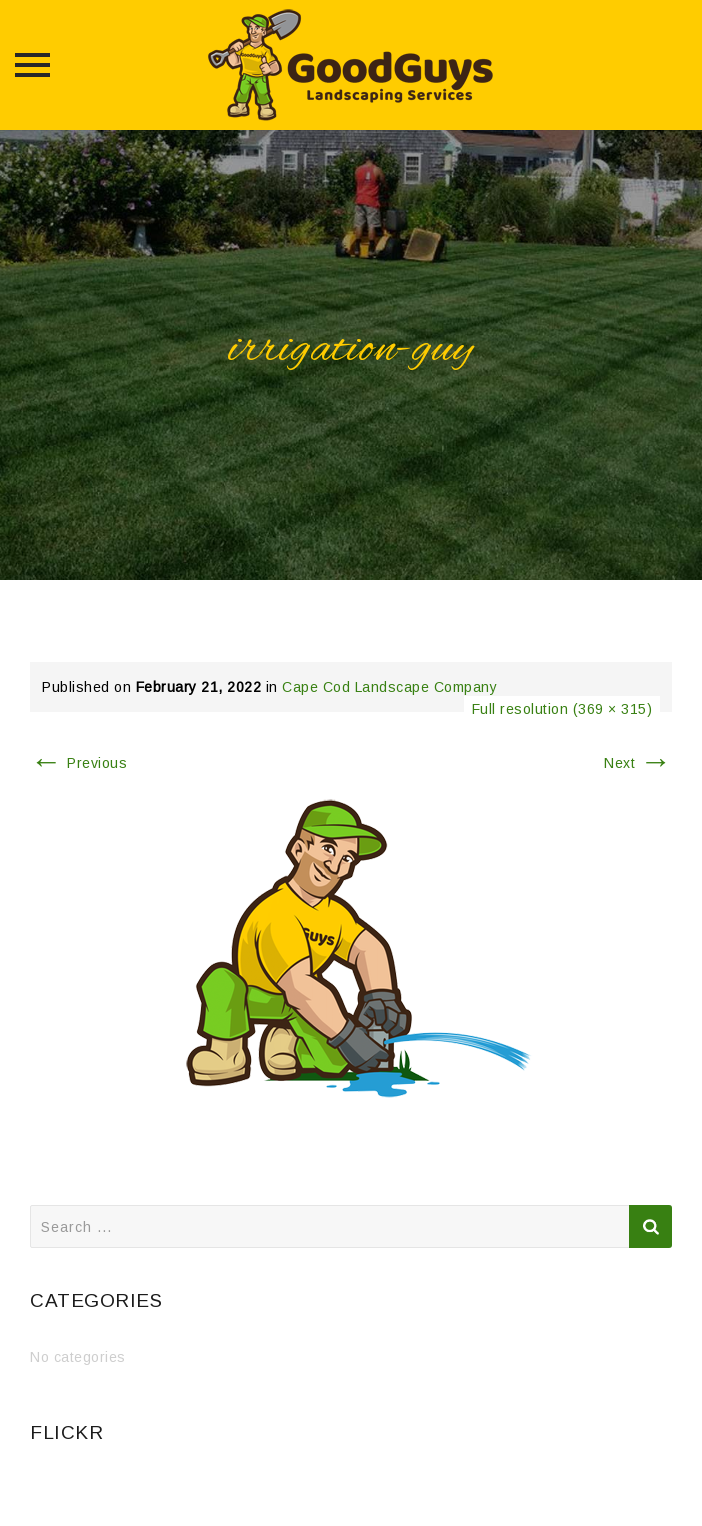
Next (638, 763)
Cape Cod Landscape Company (389, 687)
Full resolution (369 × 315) (562, 709)
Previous (78, 763)
